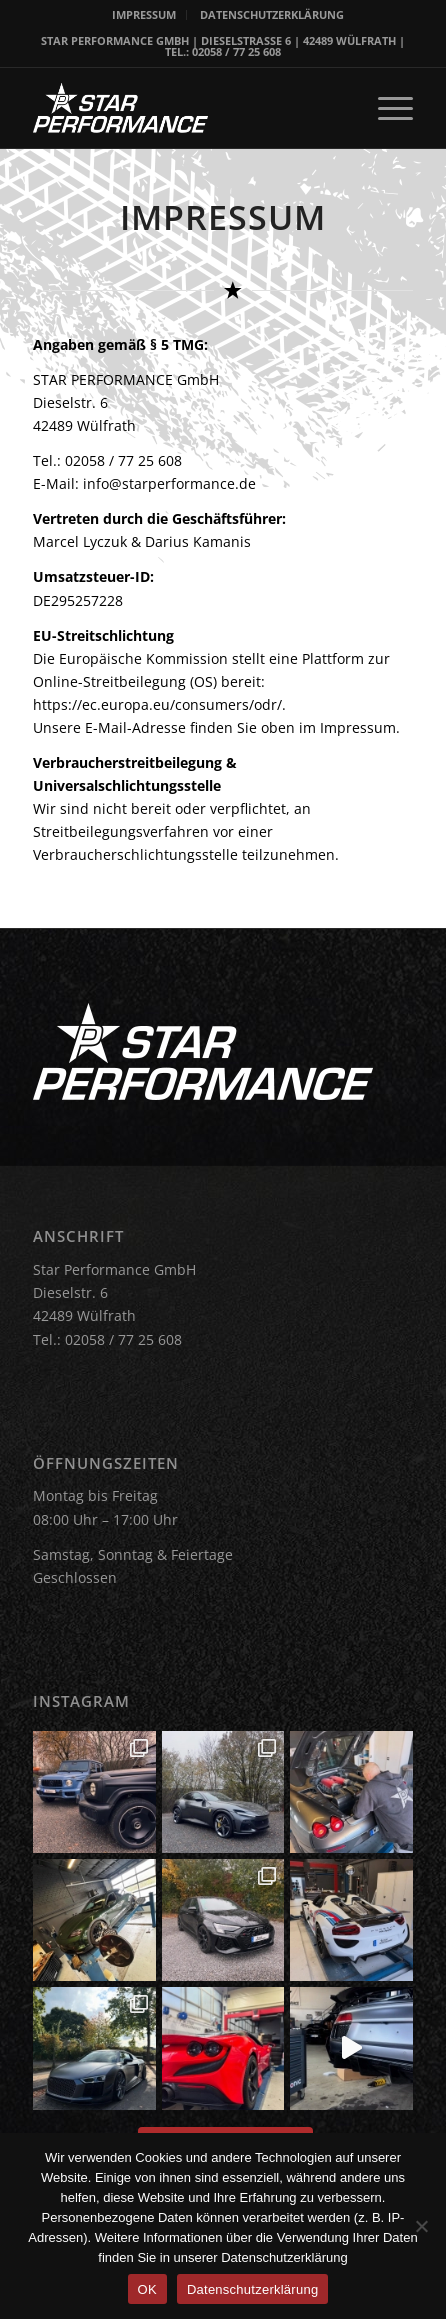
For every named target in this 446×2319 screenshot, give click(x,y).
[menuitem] (144, 15)
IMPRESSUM (144, 14)
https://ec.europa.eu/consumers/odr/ (157, 704)
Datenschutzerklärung (252, 2289)
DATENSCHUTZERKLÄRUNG (272, 14)
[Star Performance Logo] (184, 108)
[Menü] (385, 108)
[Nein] (421, 2226)
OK (147, 2289)
